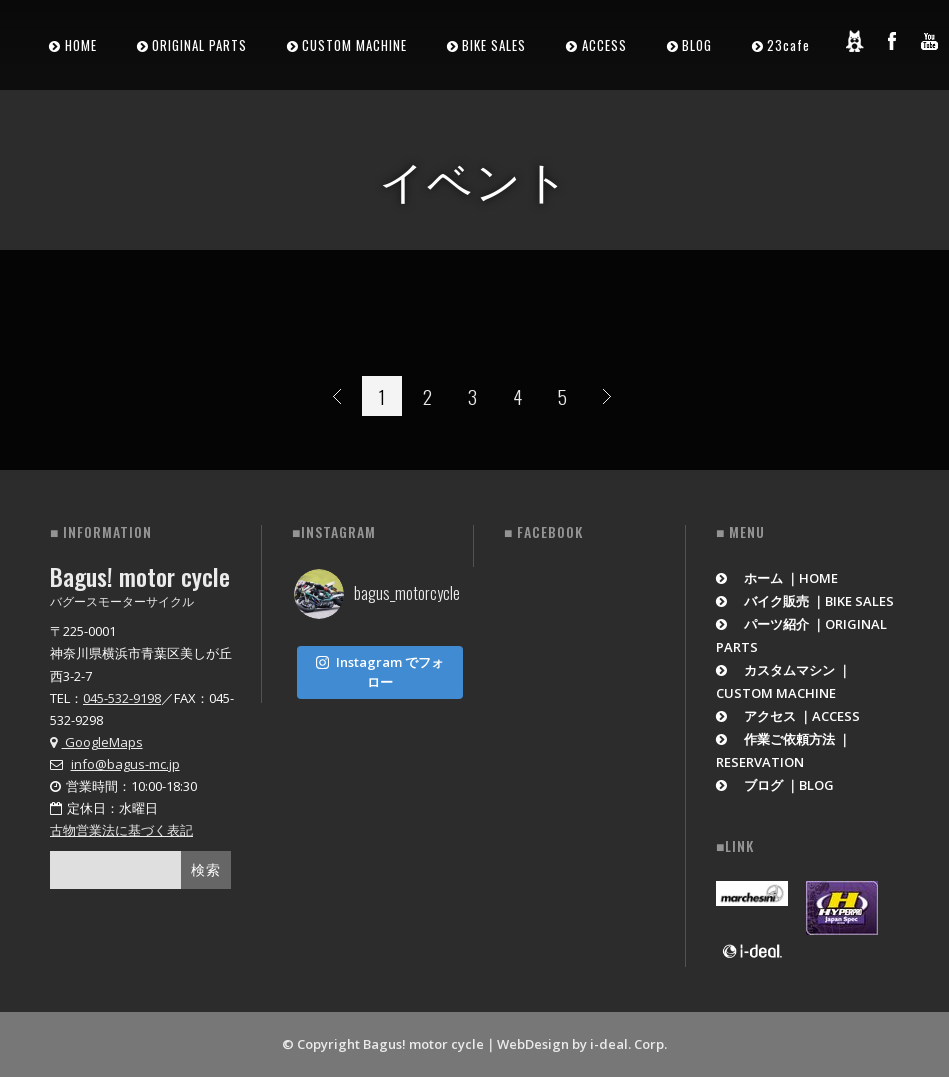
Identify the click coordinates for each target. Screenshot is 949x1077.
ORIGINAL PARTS (199, 45)
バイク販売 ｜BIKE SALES (805, 601)
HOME (81, 45)
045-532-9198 (122, 698)
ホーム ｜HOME (777, 578)
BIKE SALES (494, 45)
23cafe (788, 45)
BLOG (697, 45)
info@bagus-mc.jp (125, 764)
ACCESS (604, 45)
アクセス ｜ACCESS (788, 716)
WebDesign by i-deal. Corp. (582, 1044)
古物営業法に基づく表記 (121, 830)
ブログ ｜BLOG (775, 785)
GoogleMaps (96, 742)
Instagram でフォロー (380, 668)
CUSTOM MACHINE (354, 45)
